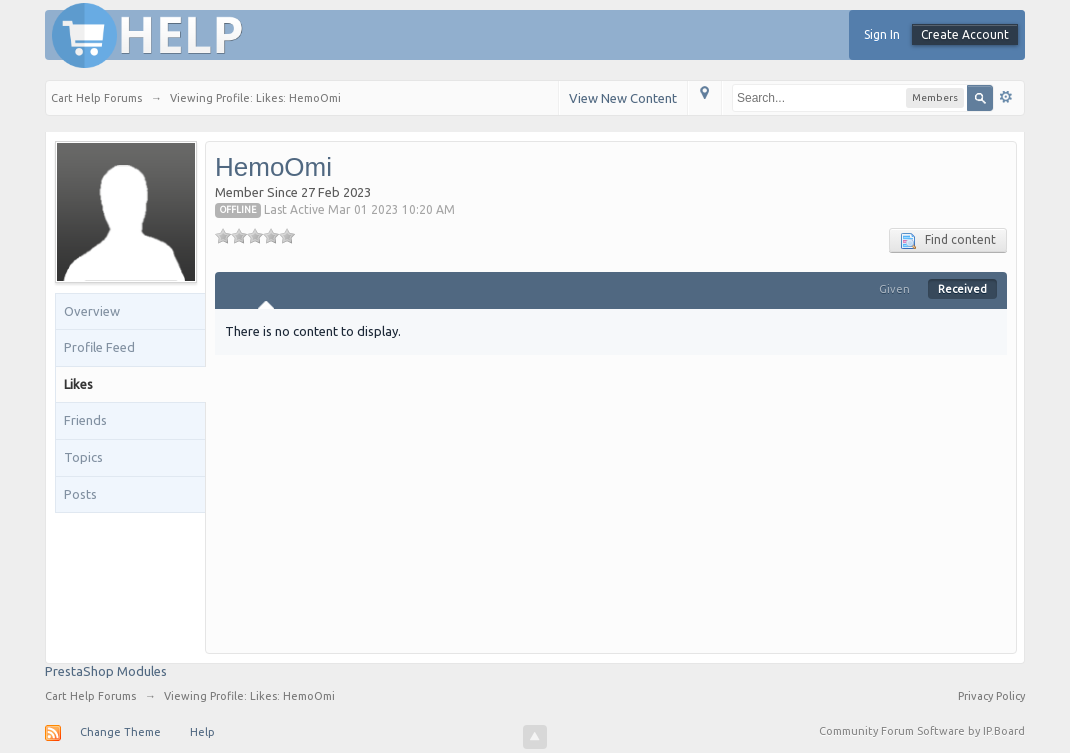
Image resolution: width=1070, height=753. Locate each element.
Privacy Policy (991, 696)
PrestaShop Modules (106, 671)
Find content (948, 241)
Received (962, 289)
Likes (78, 384)
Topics (83, 457)
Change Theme (120, 732)
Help (202, 732)
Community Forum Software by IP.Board (922, 731)
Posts (80, 494)
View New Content (623, 98)
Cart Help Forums (90, 696)
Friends (85, 420)
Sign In (882, 34)
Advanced (1006, 97)
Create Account (965, 34)
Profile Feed (99, 347)
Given (894, 289)
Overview (92, 311)
